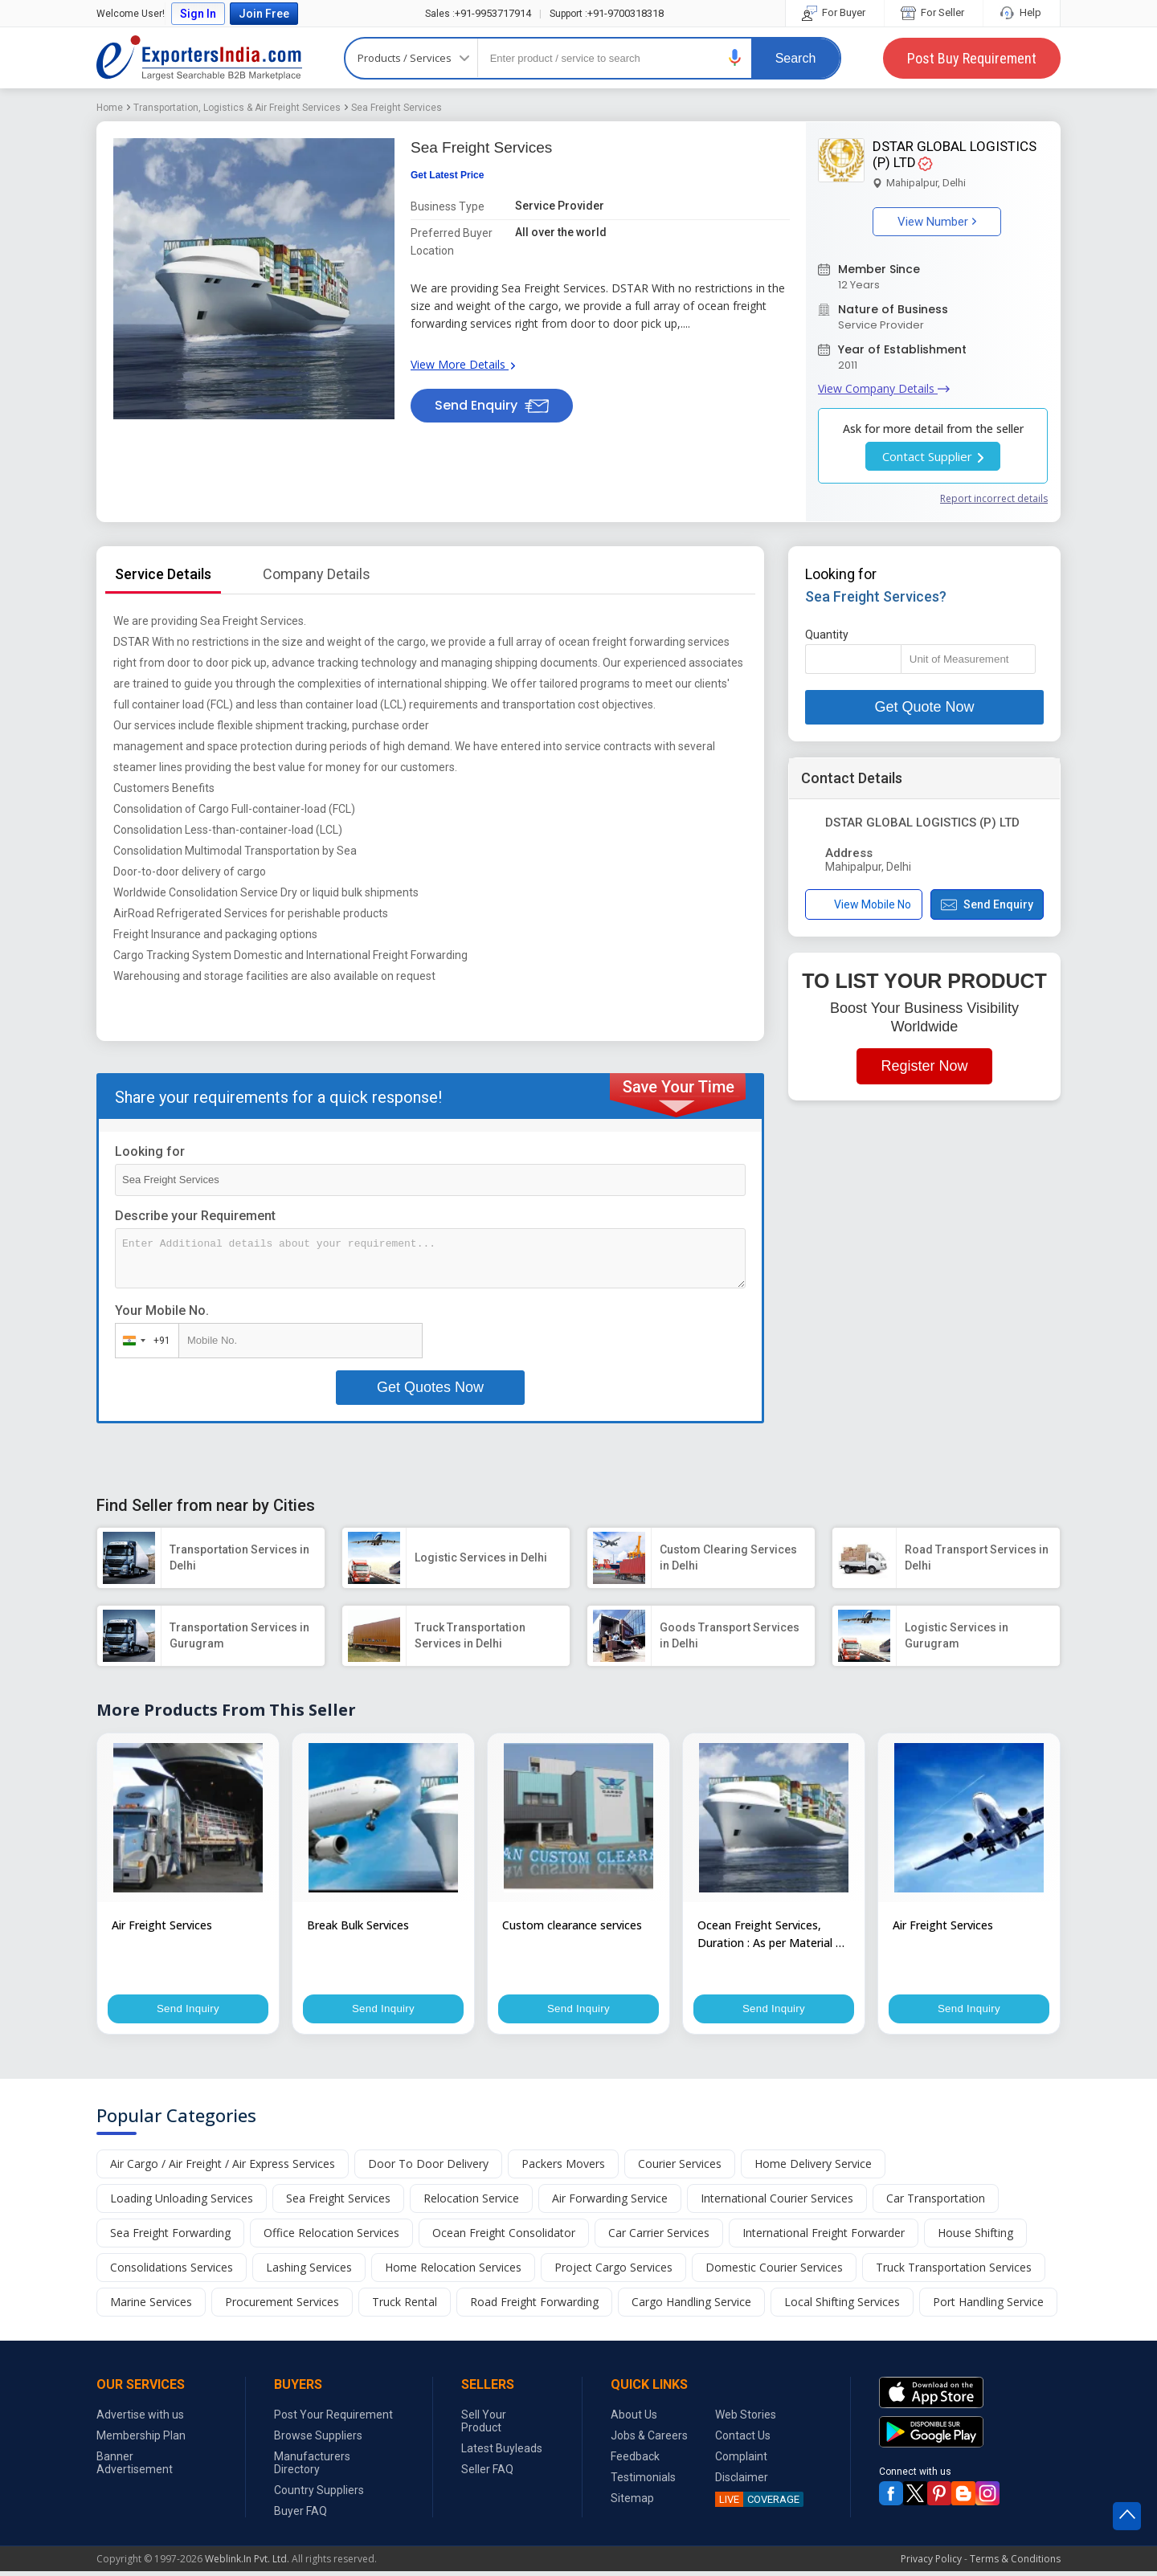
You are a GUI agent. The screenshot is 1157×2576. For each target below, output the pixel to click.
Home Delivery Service (813, 2168)
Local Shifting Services (842, 2306)
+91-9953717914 (478, 13)
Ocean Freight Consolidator (503, 2237)
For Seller (934, 12)
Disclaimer (741, 2482)
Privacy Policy (931, 2563)
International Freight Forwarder (823, 2237)
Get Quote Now (924, 707)
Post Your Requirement (333, 2419)
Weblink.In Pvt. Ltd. (247, 2563)
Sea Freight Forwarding (170, 2237)
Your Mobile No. (162, 1310)
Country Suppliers (319, 2494)
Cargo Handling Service (691, 2306)
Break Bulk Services (358, 1925)
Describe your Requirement (195, 1215)
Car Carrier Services (658, 2237)
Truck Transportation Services (954, 2272)
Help (1022, 12)
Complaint (741, 2461)
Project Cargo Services (613, 2272)
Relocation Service (471, 2203)
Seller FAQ (487, 2474)
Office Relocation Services (331, 2237)
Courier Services (680, 2168)
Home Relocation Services (453, 2272)
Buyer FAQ (300, 2515)
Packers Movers (563, 2168)
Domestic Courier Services (774, 2272)
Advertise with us (140, 2419)
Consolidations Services (171, 2272)
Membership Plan (141, 2440)
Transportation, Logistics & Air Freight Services (237, 107)
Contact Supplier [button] (932, 456)
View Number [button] (936, 221)
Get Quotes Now (430, 1387)
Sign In (198, 13)
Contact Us (743, 2440)
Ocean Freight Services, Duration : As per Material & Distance (770, 1934)
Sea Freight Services (396, 107)
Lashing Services (309, 2272)
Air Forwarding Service (610, 2203)
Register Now (924, 1066)
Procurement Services (282, 2306)
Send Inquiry (188, 2010)
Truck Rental (404, 2306)
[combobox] (143, 1341)
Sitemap (632, 2502)
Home (109, 107)
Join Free (264, 13)
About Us (634, 2419)
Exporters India (199, 57)
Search (795, 58)
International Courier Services (777, 2203)
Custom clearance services (572, 1925)
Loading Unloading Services (181, 2203)
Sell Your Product (483, 2426)
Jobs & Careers (649, 2440)
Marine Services (151, 2306)
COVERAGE (757, 2504)
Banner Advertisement (134, 2467)
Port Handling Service (988, 2306)
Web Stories (745, 2419)
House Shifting (975, 2237)
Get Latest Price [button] (447, 175)
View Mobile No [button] (863, 905)
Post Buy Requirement (971, 58)
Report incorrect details (994, 498)
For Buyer (835, 12)
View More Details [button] (463, 364)
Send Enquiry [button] (492, 405)
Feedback (635, 2461)
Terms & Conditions (1015, 2563)
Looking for (150, 1151)
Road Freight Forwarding (534, 2306)
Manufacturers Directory (312, 2467)
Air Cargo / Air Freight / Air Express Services (222, 2168)
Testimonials (643, 2482)
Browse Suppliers (318, 2440)
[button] (735, 57)
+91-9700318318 (607, 13)
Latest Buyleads (501, 2453)
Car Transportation (935, 2203)
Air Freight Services (162, 1925)
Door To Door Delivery (428, 2168)
